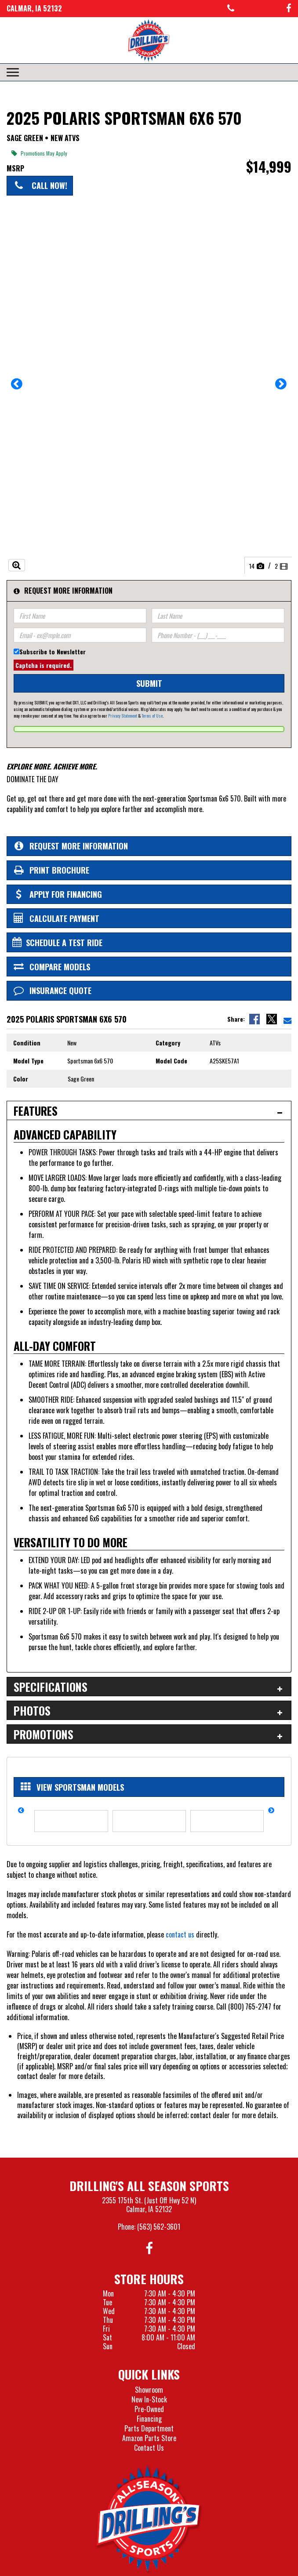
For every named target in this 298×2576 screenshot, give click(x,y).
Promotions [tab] (43, 1734)
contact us (180, 1934)
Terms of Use (152, 715)
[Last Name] (218, 615)
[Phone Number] (218, 635)
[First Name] (80, 615)
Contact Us (149, 2447)
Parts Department (149, 2428)
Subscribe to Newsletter (52, 651)
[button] (17, 386)
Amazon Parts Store (149, 2438)
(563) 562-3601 (158, 2226)
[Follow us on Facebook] (288, 8)
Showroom (149, 2389)
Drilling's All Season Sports (149, 2186)
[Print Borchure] (149, 870)
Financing (149, 2418)
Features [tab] (36, 1111)
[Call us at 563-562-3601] (230, 8)
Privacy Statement (122, 715)
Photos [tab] (32, 1710)
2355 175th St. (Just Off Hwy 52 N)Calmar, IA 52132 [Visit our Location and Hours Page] (149, 2204)
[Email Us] (287, 1019)
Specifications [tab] (50, 1687)
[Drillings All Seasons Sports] (149, 2519)
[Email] (80, 635)
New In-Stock (149, 2399)
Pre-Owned (149, 2409)
